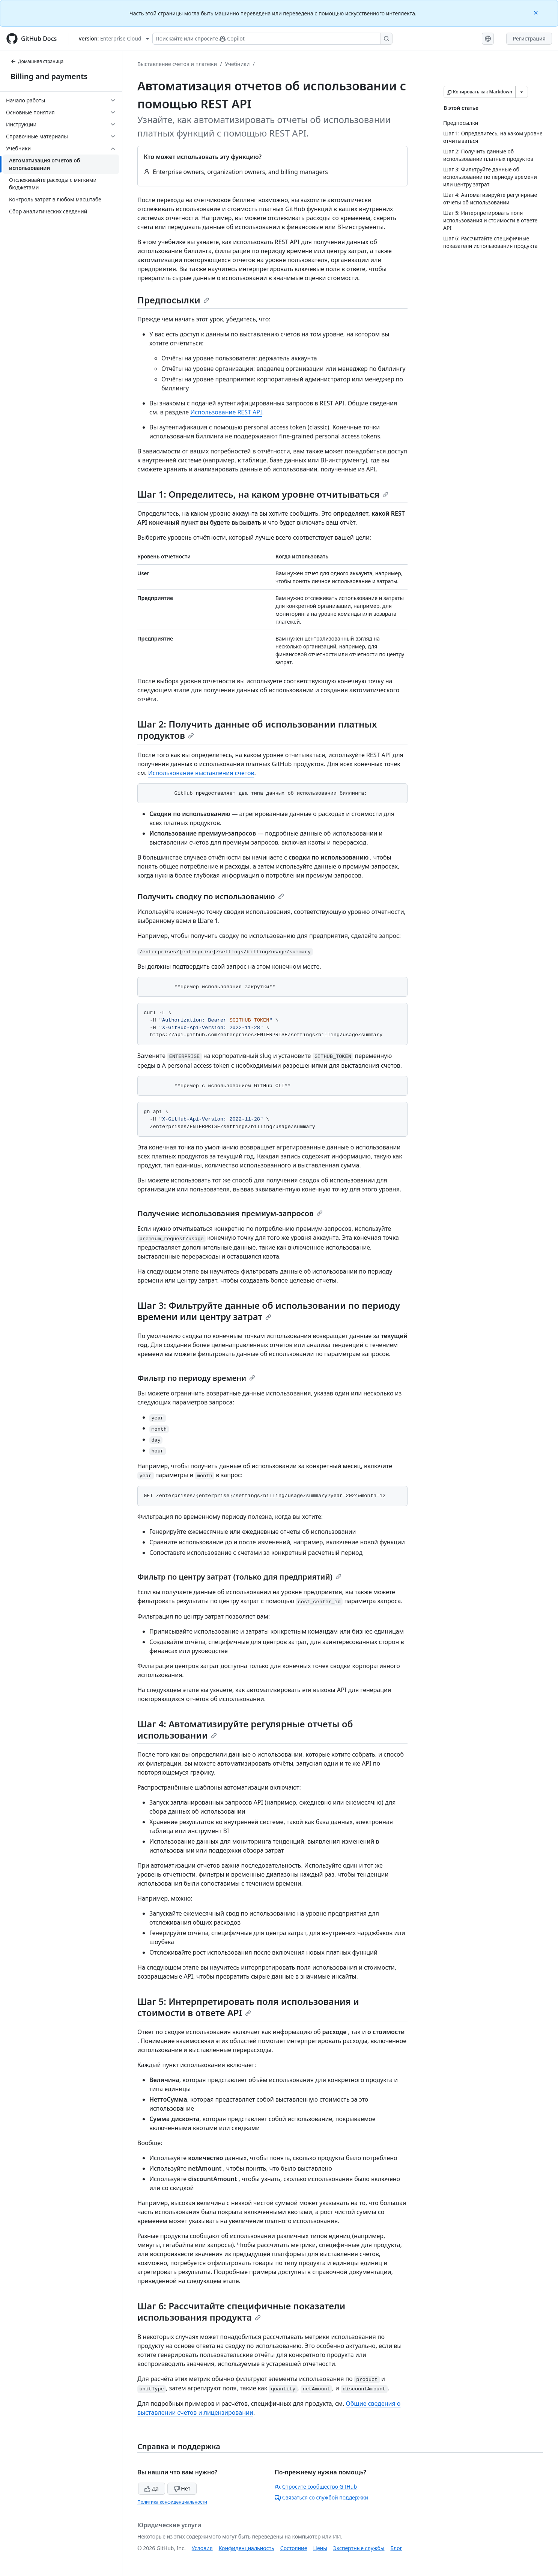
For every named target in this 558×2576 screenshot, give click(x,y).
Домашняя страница (37, 61)
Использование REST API (226, 412)
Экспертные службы (359, 2548)
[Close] (537, 12)
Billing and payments (49, 76)
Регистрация (529, 38)
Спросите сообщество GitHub (316, 2486)
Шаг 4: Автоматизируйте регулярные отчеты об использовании (245, 1729)
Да (151, 2488)
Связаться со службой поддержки (321, 2497)
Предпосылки (173, 300)
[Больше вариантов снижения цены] (521, 92)
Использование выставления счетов (201, 773)
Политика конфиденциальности (172, 2502)
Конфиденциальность (246, 2548)
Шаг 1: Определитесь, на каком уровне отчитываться (262, 494)
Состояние (293, 2548)
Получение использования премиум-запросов (230, 1213)
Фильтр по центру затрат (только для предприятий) (239, 1577)
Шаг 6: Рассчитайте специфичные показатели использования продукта (241, 2311)
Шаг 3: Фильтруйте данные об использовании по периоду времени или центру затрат (268, 1311)
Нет (182, 2488)
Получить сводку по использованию (210, 896)
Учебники (237, 64)
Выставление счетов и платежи (177, 64)
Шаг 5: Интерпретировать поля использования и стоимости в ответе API (248, 2007)
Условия (202, 2548)
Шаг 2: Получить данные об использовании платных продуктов (257, 729)
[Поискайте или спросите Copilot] (272, 39)
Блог (396, 2548)
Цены (320, 2548)
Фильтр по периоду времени (196, 1378)
